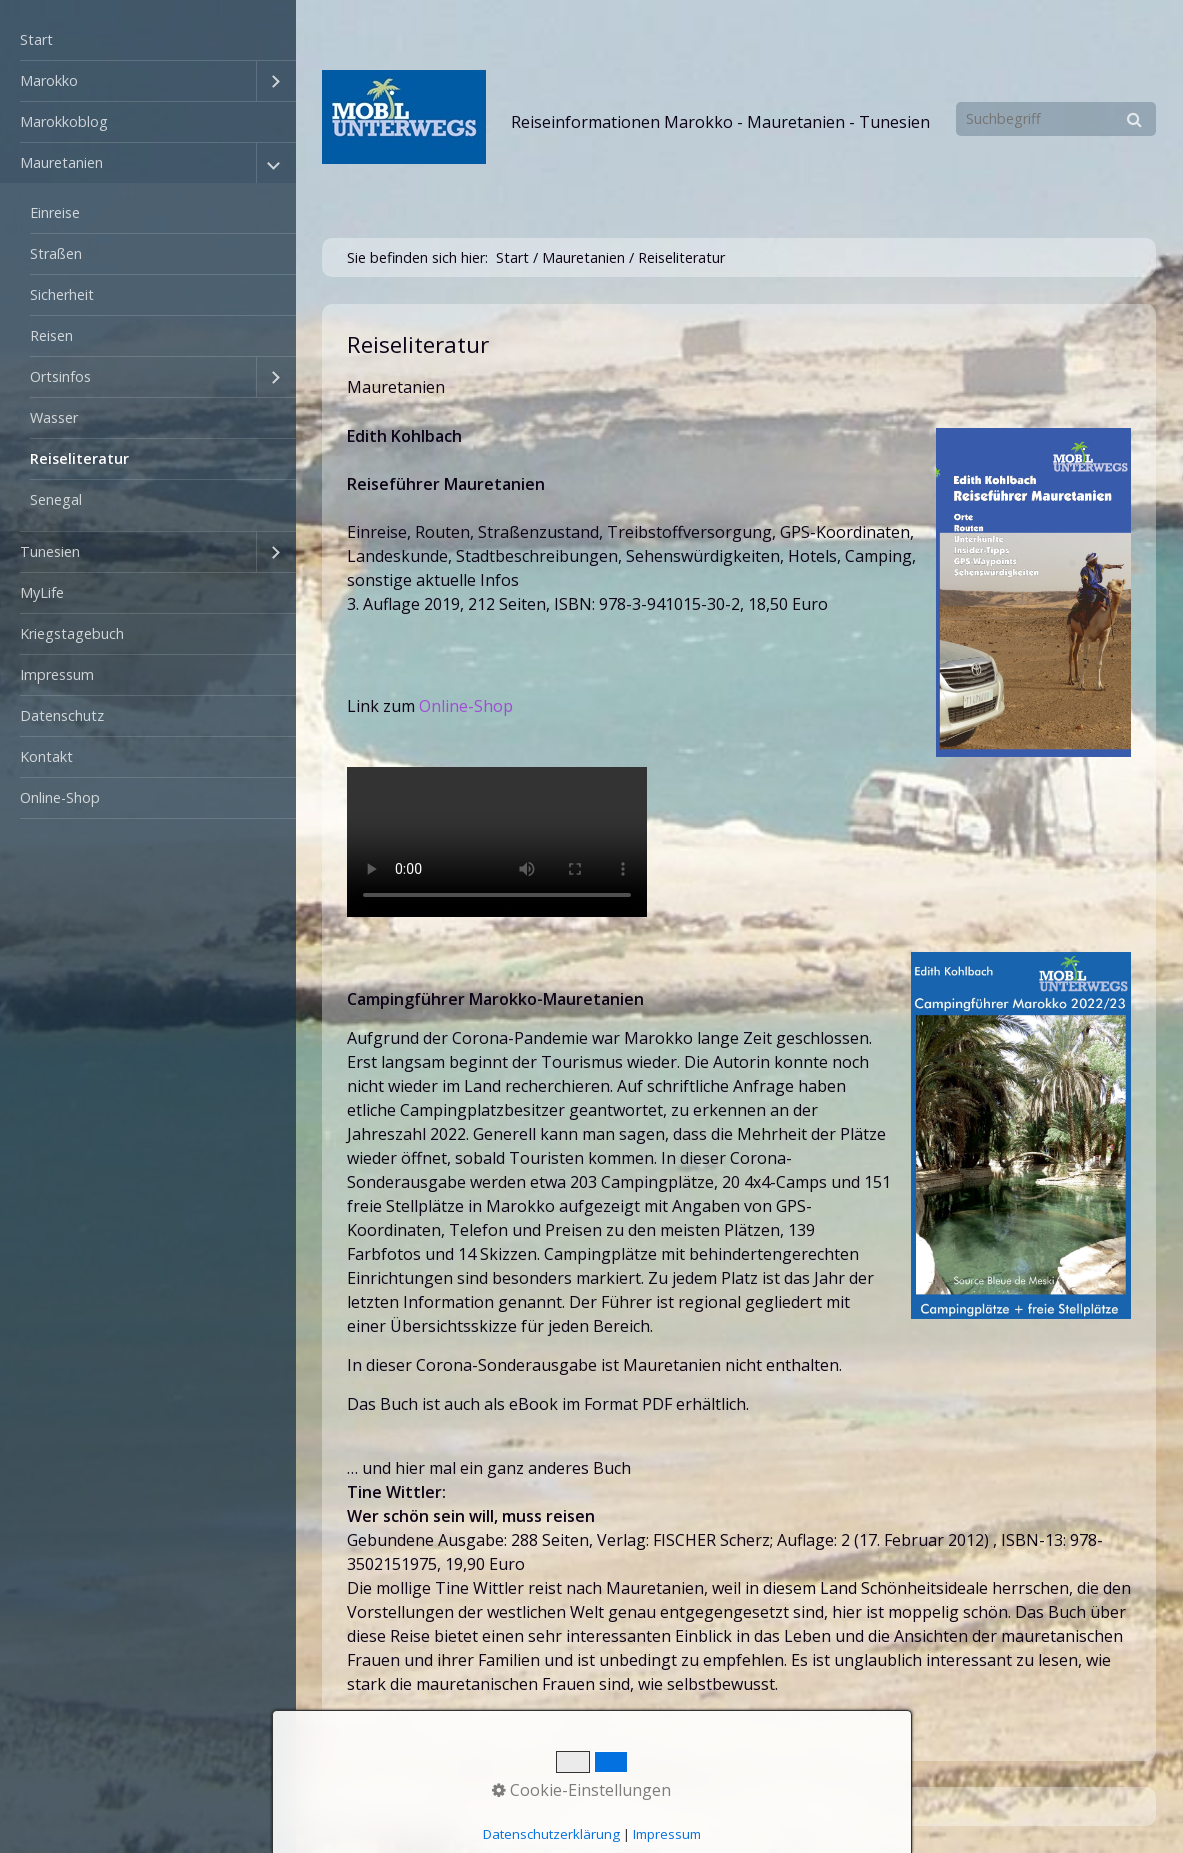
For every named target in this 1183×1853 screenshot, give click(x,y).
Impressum (57, 674)
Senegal (56, 499)
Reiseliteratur (79, 458)
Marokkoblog (64, 121)
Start (36, 39)
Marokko (49, 80)
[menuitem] (148, 40)
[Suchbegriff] (1056, 119)
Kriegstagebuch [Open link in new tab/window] (72, 633)
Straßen (56, 253)
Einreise (55, 212)
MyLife (42, 592)
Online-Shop (60, 797)
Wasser (54, 417)
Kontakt (46, 756)
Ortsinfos (60, 376)
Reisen (51, 335)
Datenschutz (62, 715)
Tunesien (50, 551)
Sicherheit (62, 294)
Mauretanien (61, 162)
